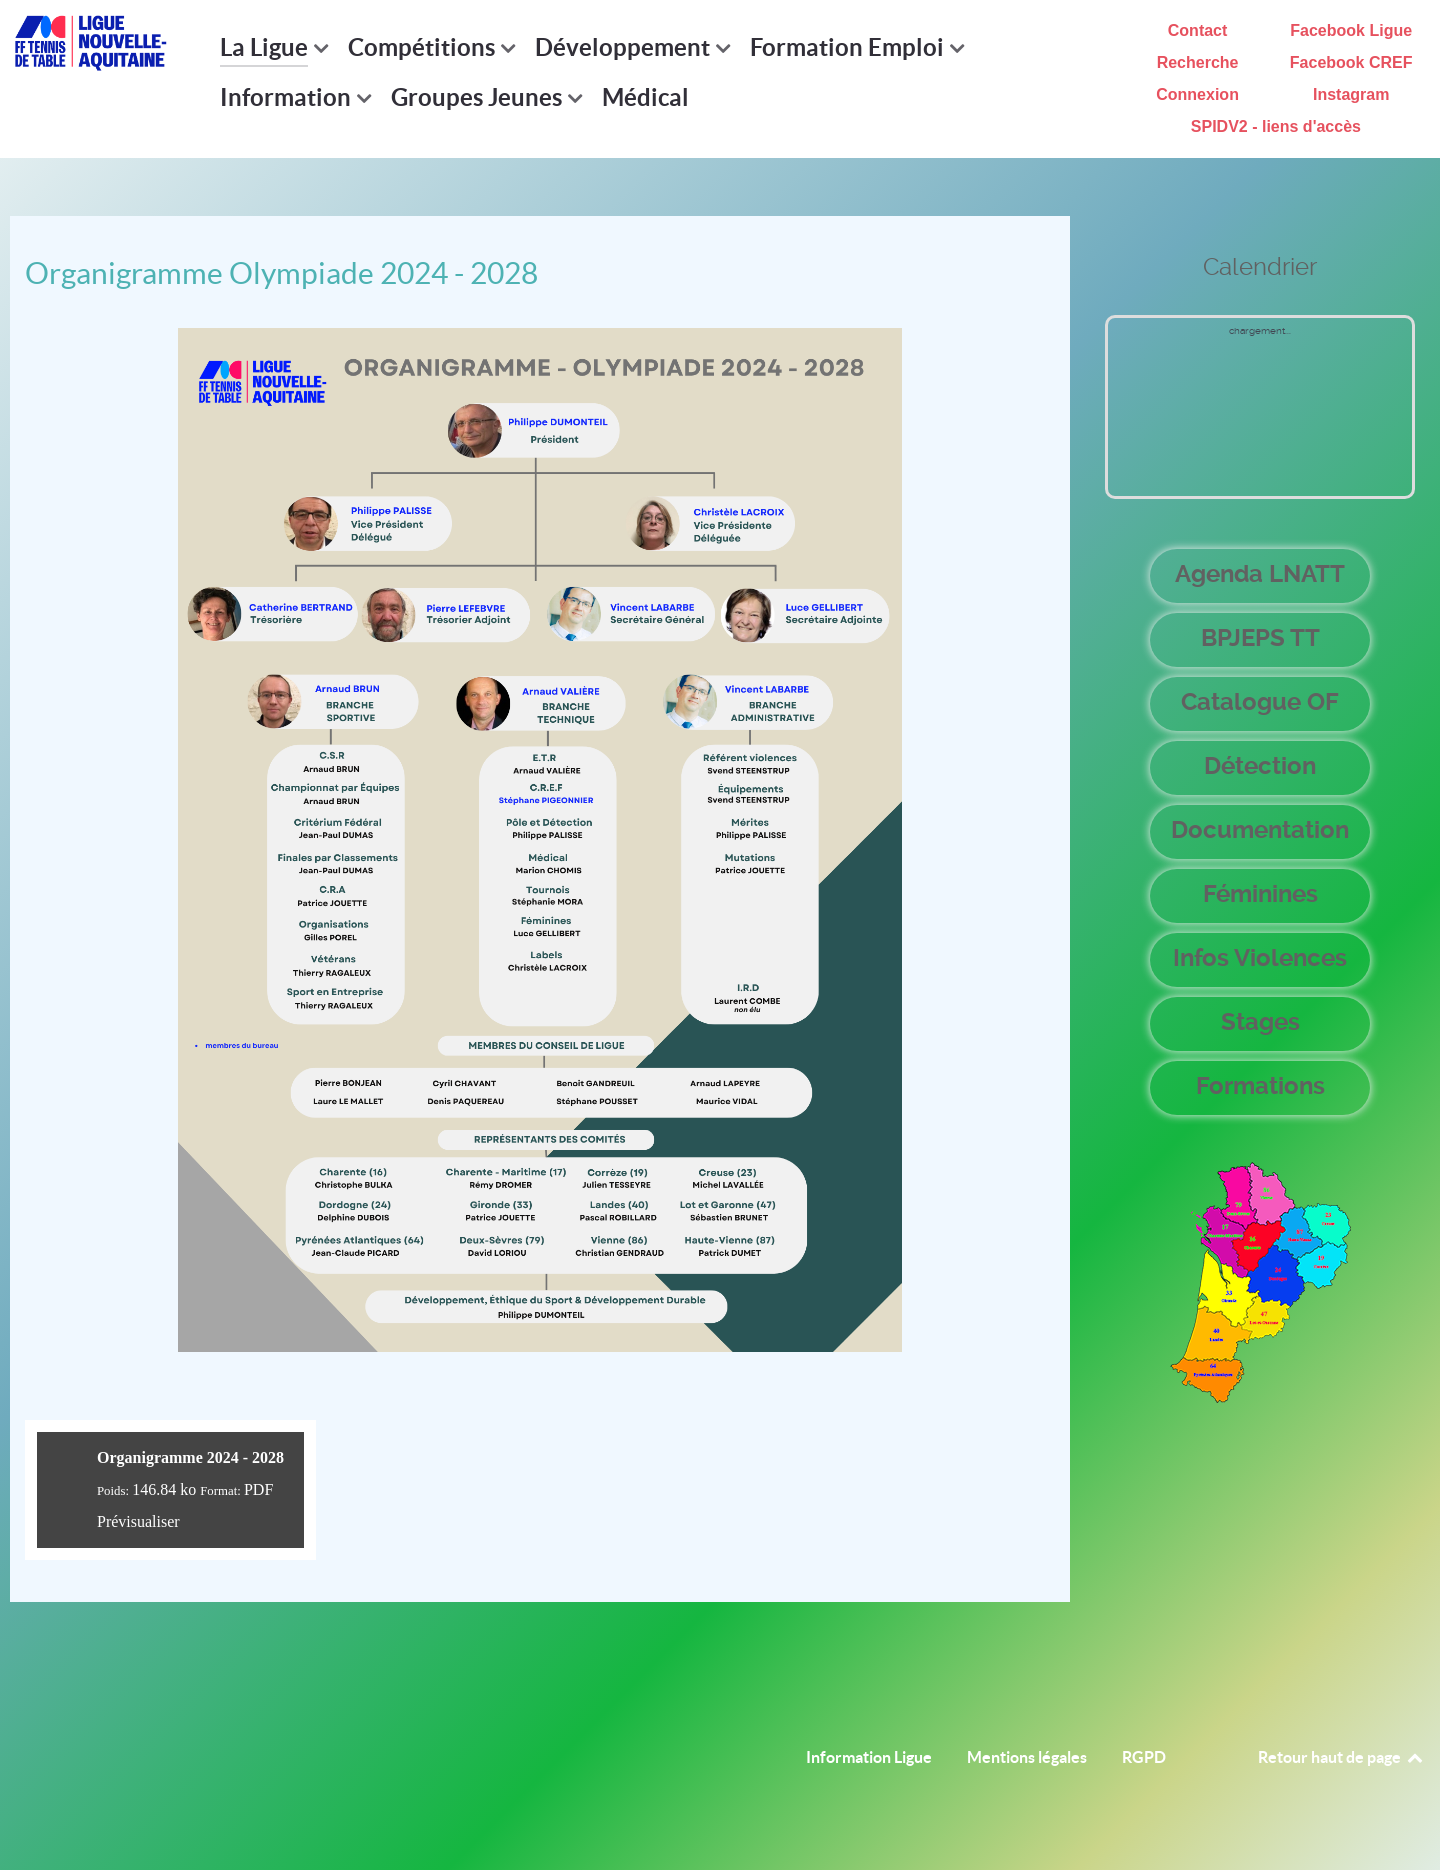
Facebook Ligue (1351, 30)
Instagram (1351, 94)
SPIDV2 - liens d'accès (1276, 126)
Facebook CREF (1351, 62)
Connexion (1197, 94)
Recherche (1198, 62)
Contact (1198, 30)
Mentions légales (1027, 1757)
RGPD (1144, 1757)
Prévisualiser (138, 1521)
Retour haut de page (1341, 1757)
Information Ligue (869, 1757)
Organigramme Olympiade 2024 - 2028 (281, 273)
